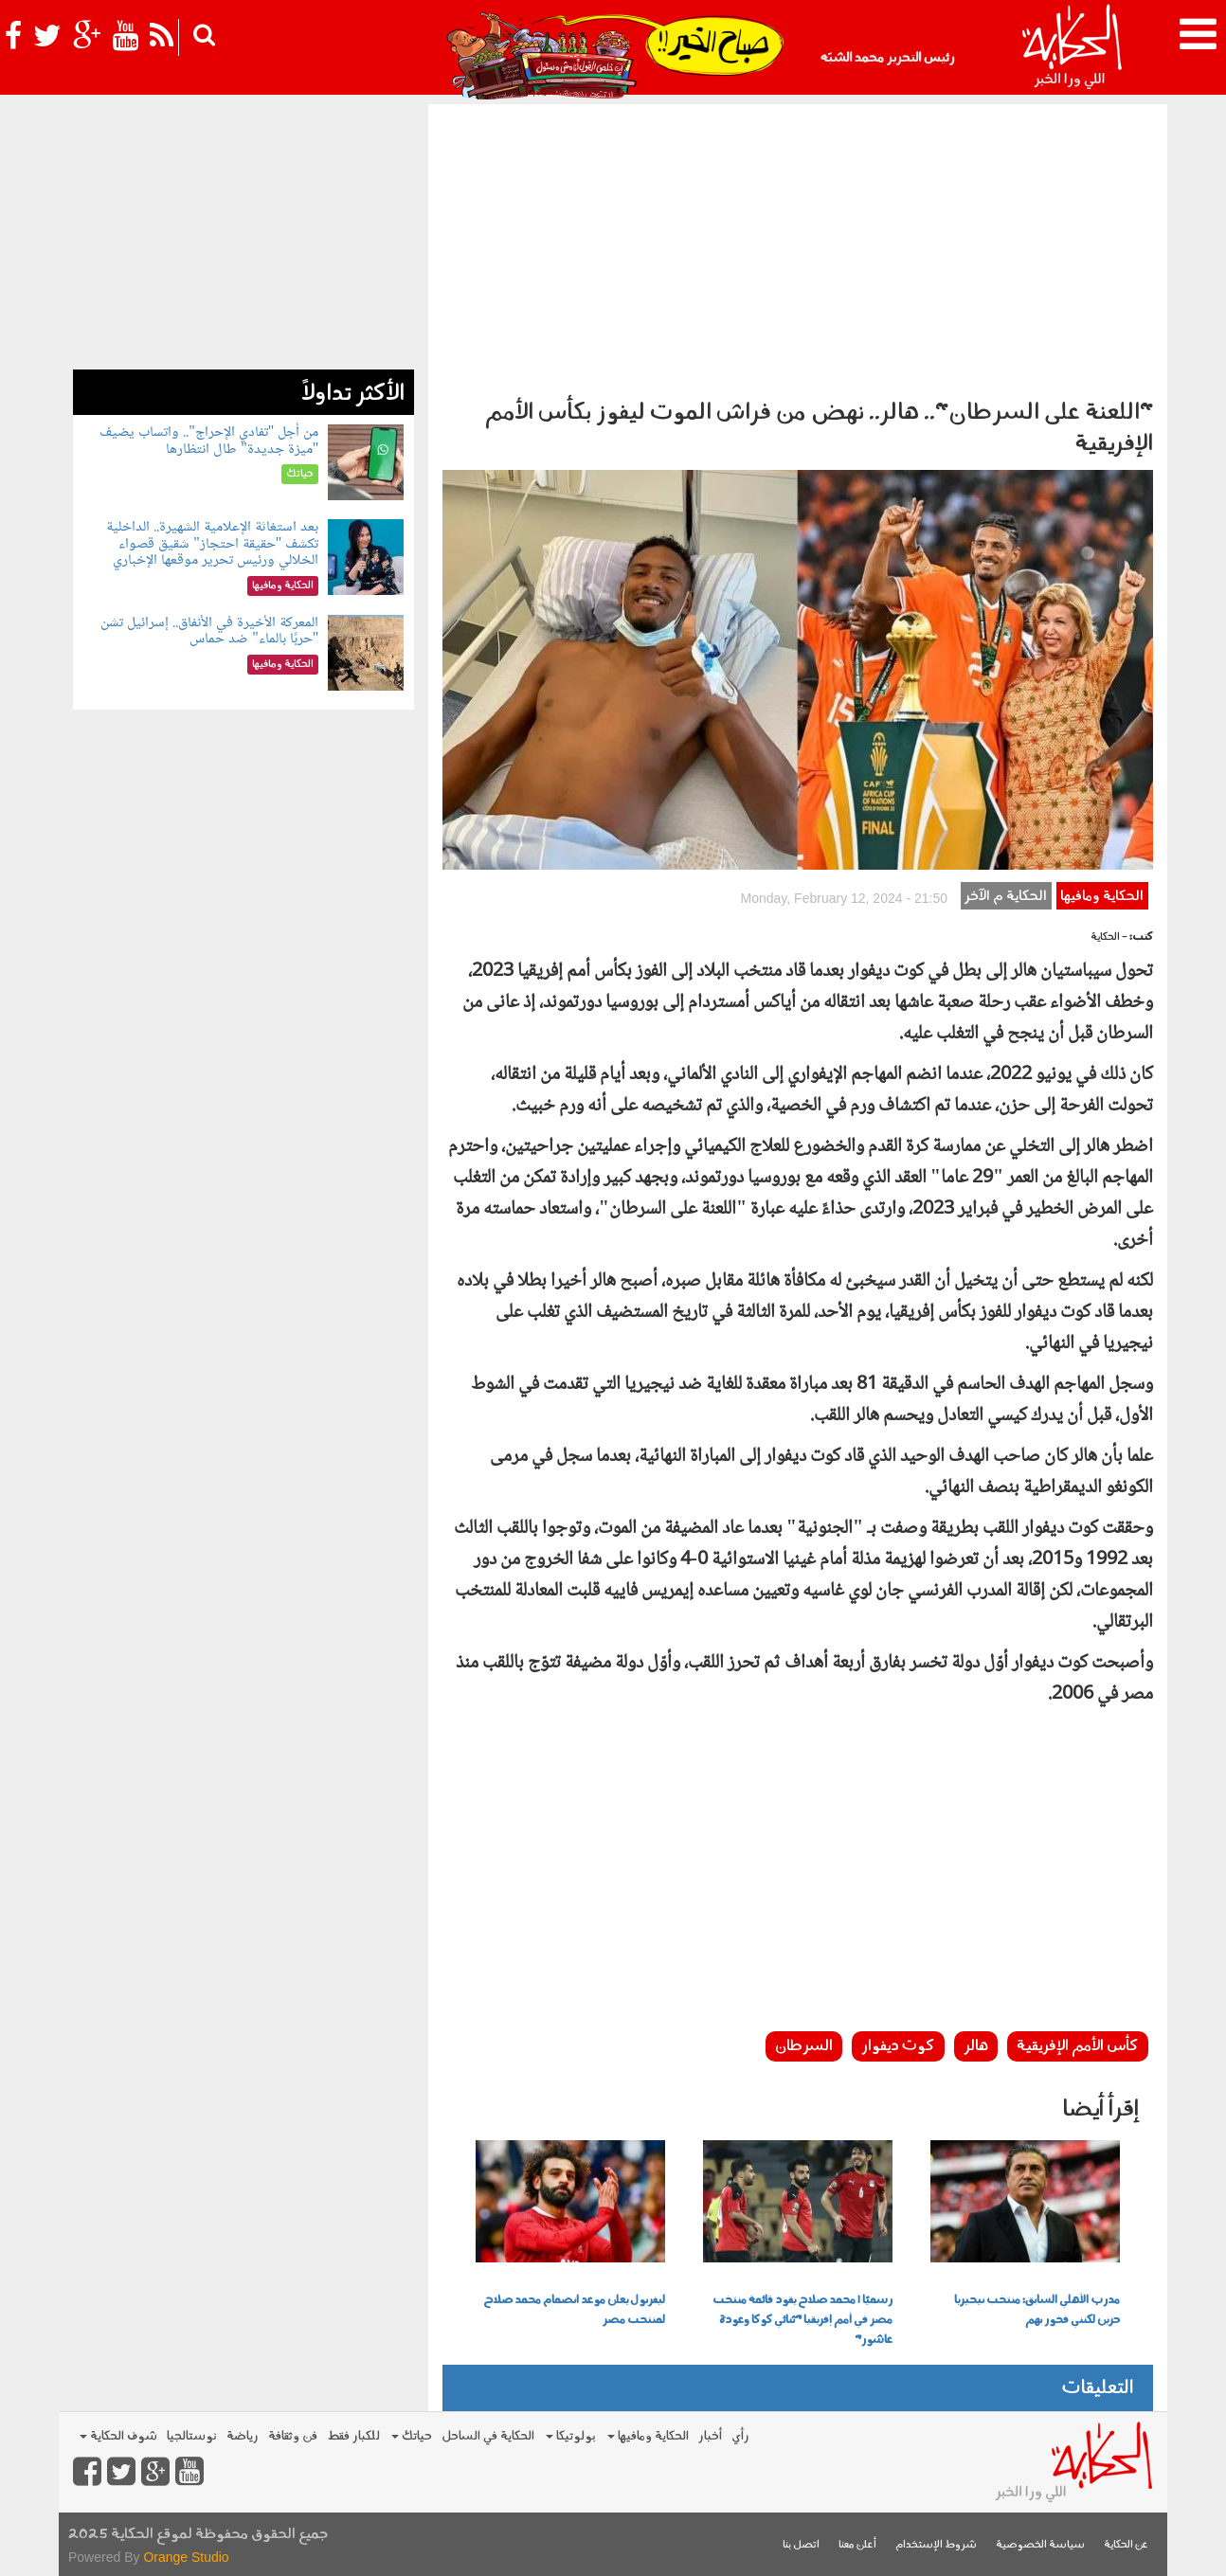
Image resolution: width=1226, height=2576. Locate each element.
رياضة (242, 2436)
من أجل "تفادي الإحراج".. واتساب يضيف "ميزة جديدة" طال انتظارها (208, 441)
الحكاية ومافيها (1102, 897)
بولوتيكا (571, 2436)
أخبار (710, 2436)
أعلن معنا (857, 2545)
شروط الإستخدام (936, 2545)
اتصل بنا (801, 2545)
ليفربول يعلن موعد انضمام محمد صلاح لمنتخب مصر (574, 2310)
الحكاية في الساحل (488, 2436)
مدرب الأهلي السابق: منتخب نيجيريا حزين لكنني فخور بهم (1037, 2310)
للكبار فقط (353, 2436)
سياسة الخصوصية (1040, 2545)
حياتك (411, 2436)
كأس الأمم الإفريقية (1078, 2046)
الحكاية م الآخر (1006, 897)
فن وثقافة (292, 2436)
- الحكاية (1109, 937)
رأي (740, 2436)
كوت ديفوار (898, 2046)
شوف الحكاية (118, 2436)
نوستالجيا (192, 2436)
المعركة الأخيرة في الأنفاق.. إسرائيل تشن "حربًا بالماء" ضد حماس (209, 631)
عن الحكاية (1126, 2545)
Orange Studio (185, 2557)
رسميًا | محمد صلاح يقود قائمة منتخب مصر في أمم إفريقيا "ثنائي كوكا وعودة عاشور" (802, 2320)
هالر (976, 2046)
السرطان (804, 2046)
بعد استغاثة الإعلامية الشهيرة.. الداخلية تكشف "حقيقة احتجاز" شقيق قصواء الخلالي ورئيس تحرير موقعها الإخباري (212, 543)
